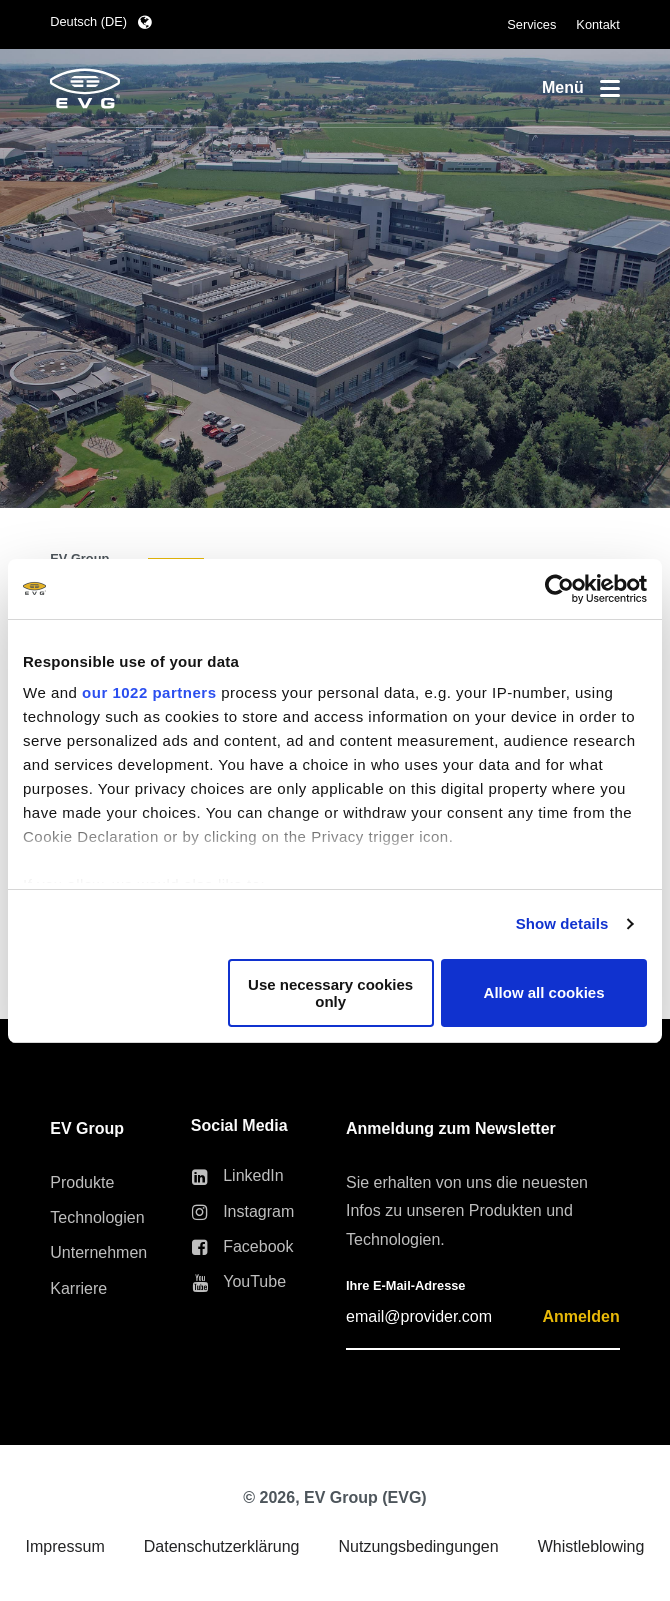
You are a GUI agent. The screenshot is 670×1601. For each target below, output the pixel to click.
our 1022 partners (149, 692)
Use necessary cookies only (330, 993)
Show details (562, 923)
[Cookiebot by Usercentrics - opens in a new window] (559, 589)
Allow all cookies (544, 992)
